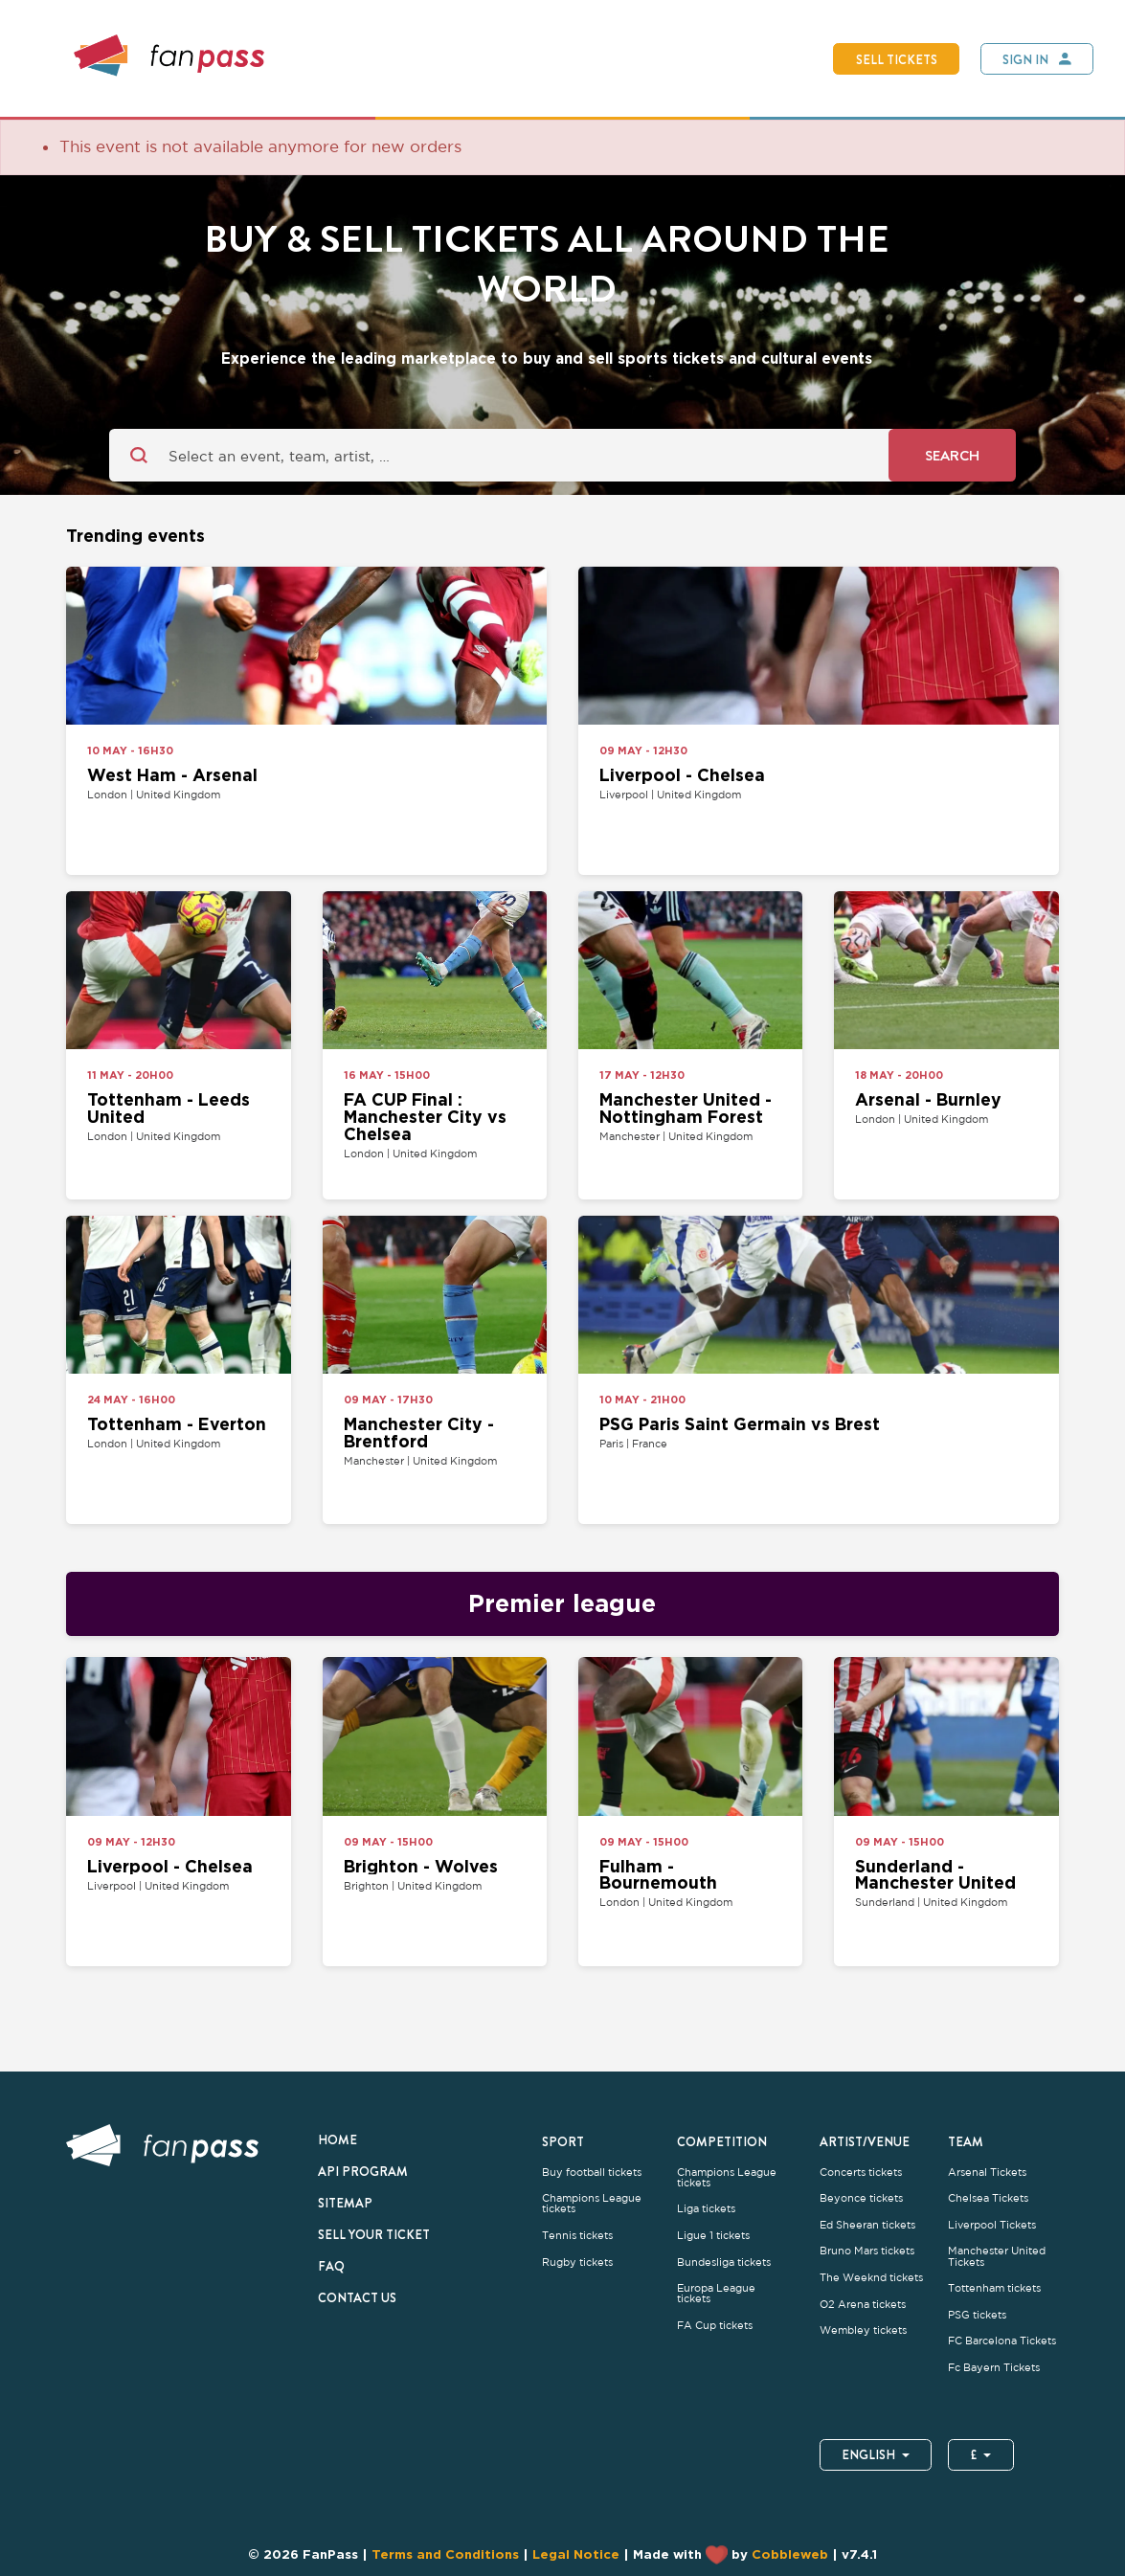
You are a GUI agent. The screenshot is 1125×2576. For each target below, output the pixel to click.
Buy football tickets (591, 2172)
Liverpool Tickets (992, 2225)
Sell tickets (896, 59)
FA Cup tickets (715, 2325)
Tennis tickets (577, 2235)
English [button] (876, 2454)
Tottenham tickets (994, 2288)
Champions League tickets (591, 2203)
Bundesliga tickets (724, 2262)
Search (952, 455)
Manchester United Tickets (997, 2256)
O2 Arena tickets (863, 2304)
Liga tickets (706, 2209)
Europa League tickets (716, 2293)
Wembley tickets (863, 2330)
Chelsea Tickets (988, 2198)
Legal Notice (575, 2554)
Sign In (1025, 59)
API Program (363, 2171)
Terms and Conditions (445, 2554)
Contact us (357, 2297)
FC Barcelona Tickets (1002, 2341)
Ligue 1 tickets (713, 2235)
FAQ (331, 2266)
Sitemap (345, 2202)
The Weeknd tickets (871, 2278)
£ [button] (981, 2454)
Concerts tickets (861, 2172)
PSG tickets (977, 2315)
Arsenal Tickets (987, 2172)
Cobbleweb (790, 2554)
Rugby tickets (577, 2262)
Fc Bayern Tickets (994, 2368)
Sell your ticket (374, 2234)
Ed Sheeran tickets (867, 2225)
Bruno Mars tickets (867, 2251)
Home (337, 2139)
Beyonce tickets (861, 2198)
